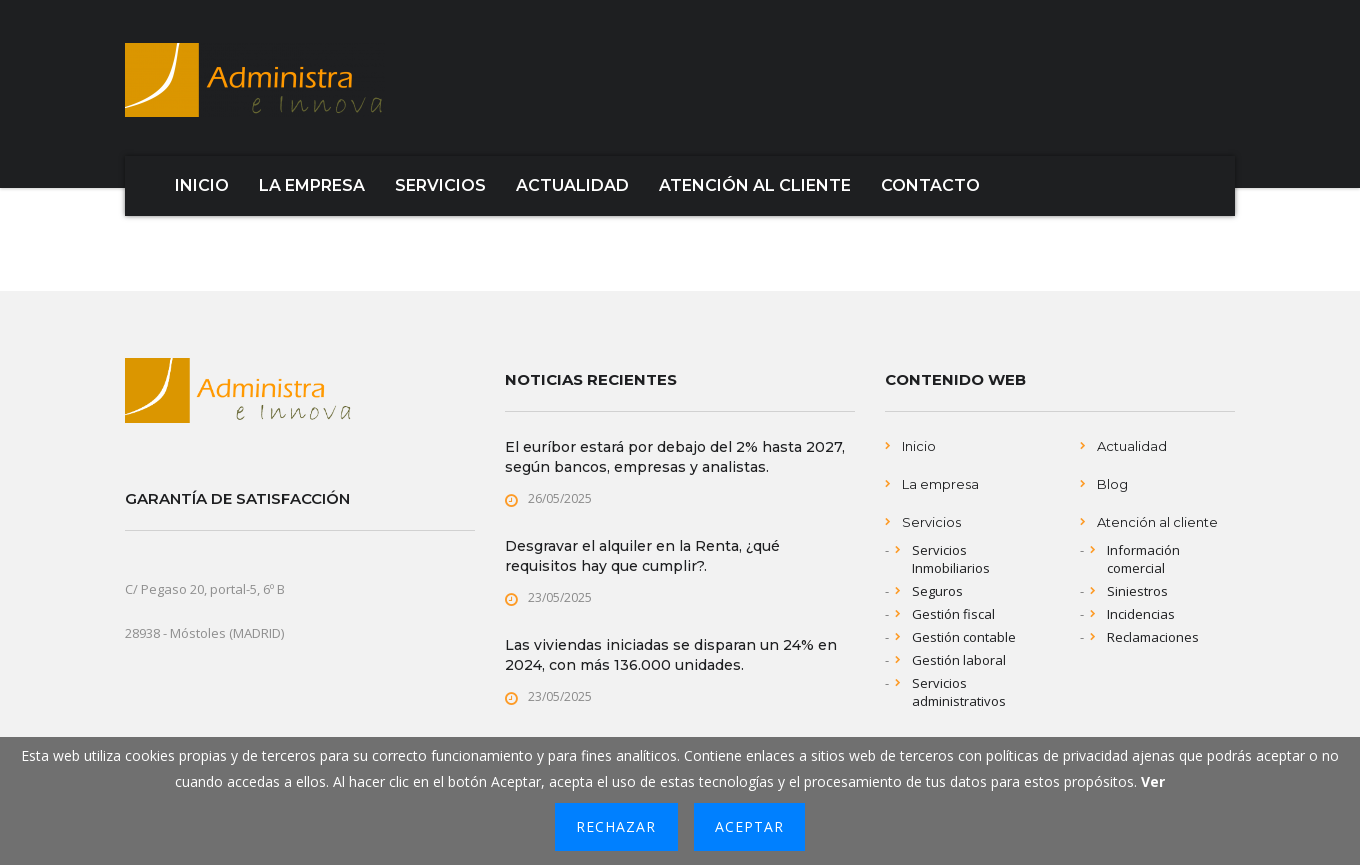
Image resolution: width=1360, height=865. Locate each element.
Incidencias (1141, 614)
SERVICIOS (440, 185)
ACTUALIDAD (572, 185)
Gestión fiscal (953, 614)
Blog (1112, 484)
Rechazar (616, 826)
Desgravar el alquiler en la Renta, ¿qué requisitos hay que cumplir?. (642, 556)
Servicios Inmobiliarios (951, 559)
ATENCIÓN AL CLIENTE (755, 185)
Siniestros (1137, 591)
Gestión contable (964, 637)
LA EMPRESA (312, 185)
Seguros (937, 591)
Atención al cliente (1157, 522)
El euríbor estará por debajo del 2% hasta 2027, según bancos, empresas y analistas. (675, 457)
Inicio (919, 446)
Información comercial (1143, 559)
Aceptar (749, 826)
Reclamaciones (1153, 637)
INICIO (202, 185)
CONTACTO (930, 185)
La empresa (940, 484)
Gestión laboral (959, 660)
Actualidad (1132, 446)
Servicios (931, 522)
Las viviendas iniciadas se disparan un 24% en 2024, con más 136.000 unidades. (671, 655)
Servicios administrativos (959, 692)
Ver (1153, 781)
